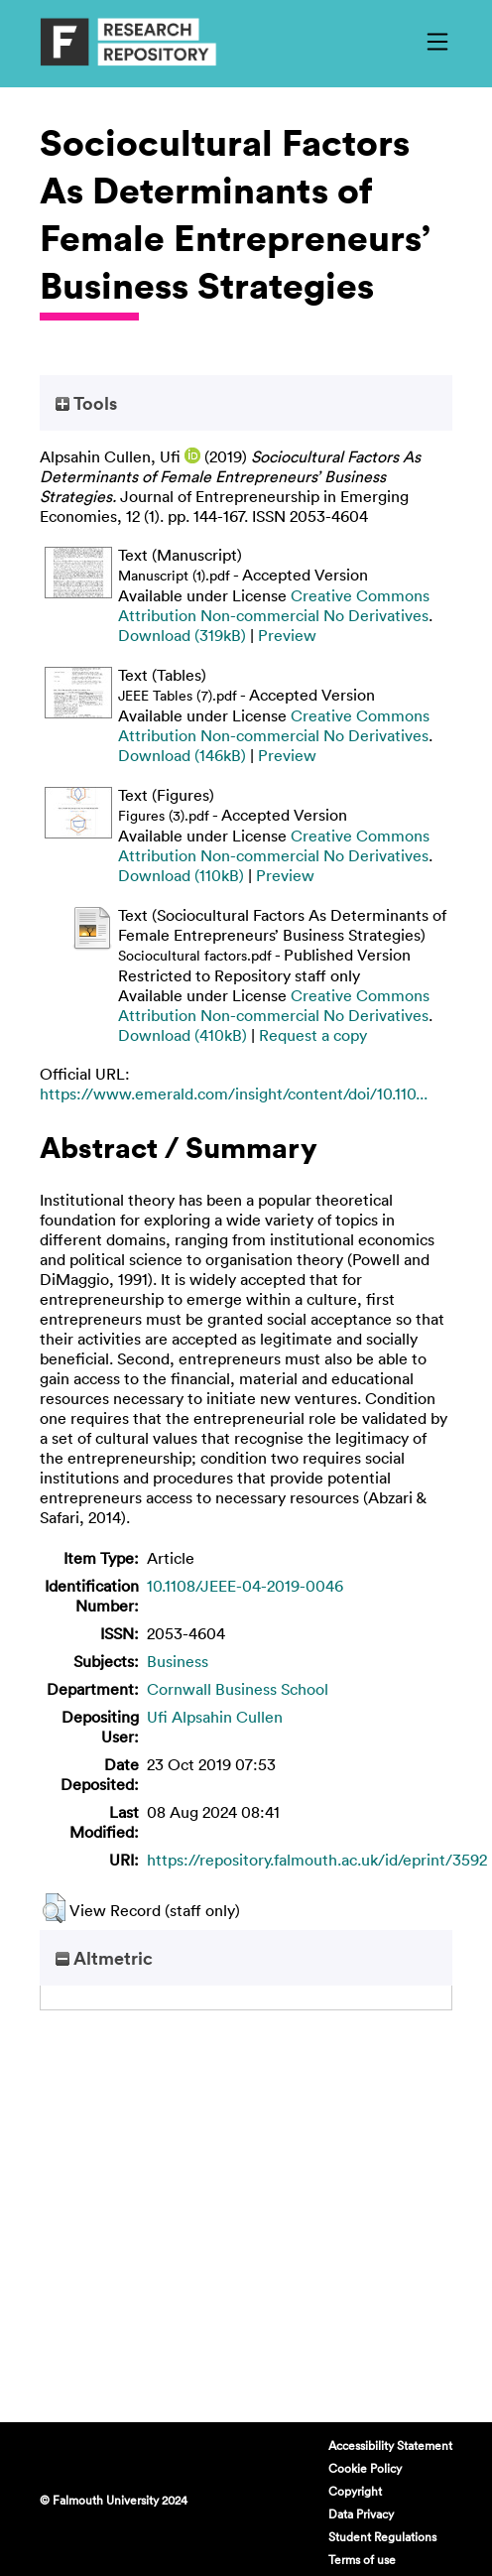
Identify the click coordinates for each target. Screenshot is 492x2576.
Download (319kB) (182, 635)
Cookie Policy (365, 2468)
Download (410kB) (182, 1035)
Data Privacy (361, 2513)
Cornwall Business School (237, 1689)
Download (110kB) (181, 875)
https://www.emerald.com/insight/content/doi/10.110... (234, 1093)
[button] (54, 1908)
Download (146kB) (182, 755)
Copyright (355, 2491)
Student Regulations (382, 2536)
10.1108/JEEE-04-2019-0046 (245, 1586)
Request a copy (313, 1035)
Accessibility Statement (390, 2445)
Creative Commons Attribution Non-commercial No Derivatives (274, 605)
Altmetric (104, 1958)
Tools (86, 403)
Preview (287, 635)
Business (177, 1661)
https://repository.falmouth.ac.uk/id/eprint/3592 (317, 1859)
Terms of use (362, 2559)
